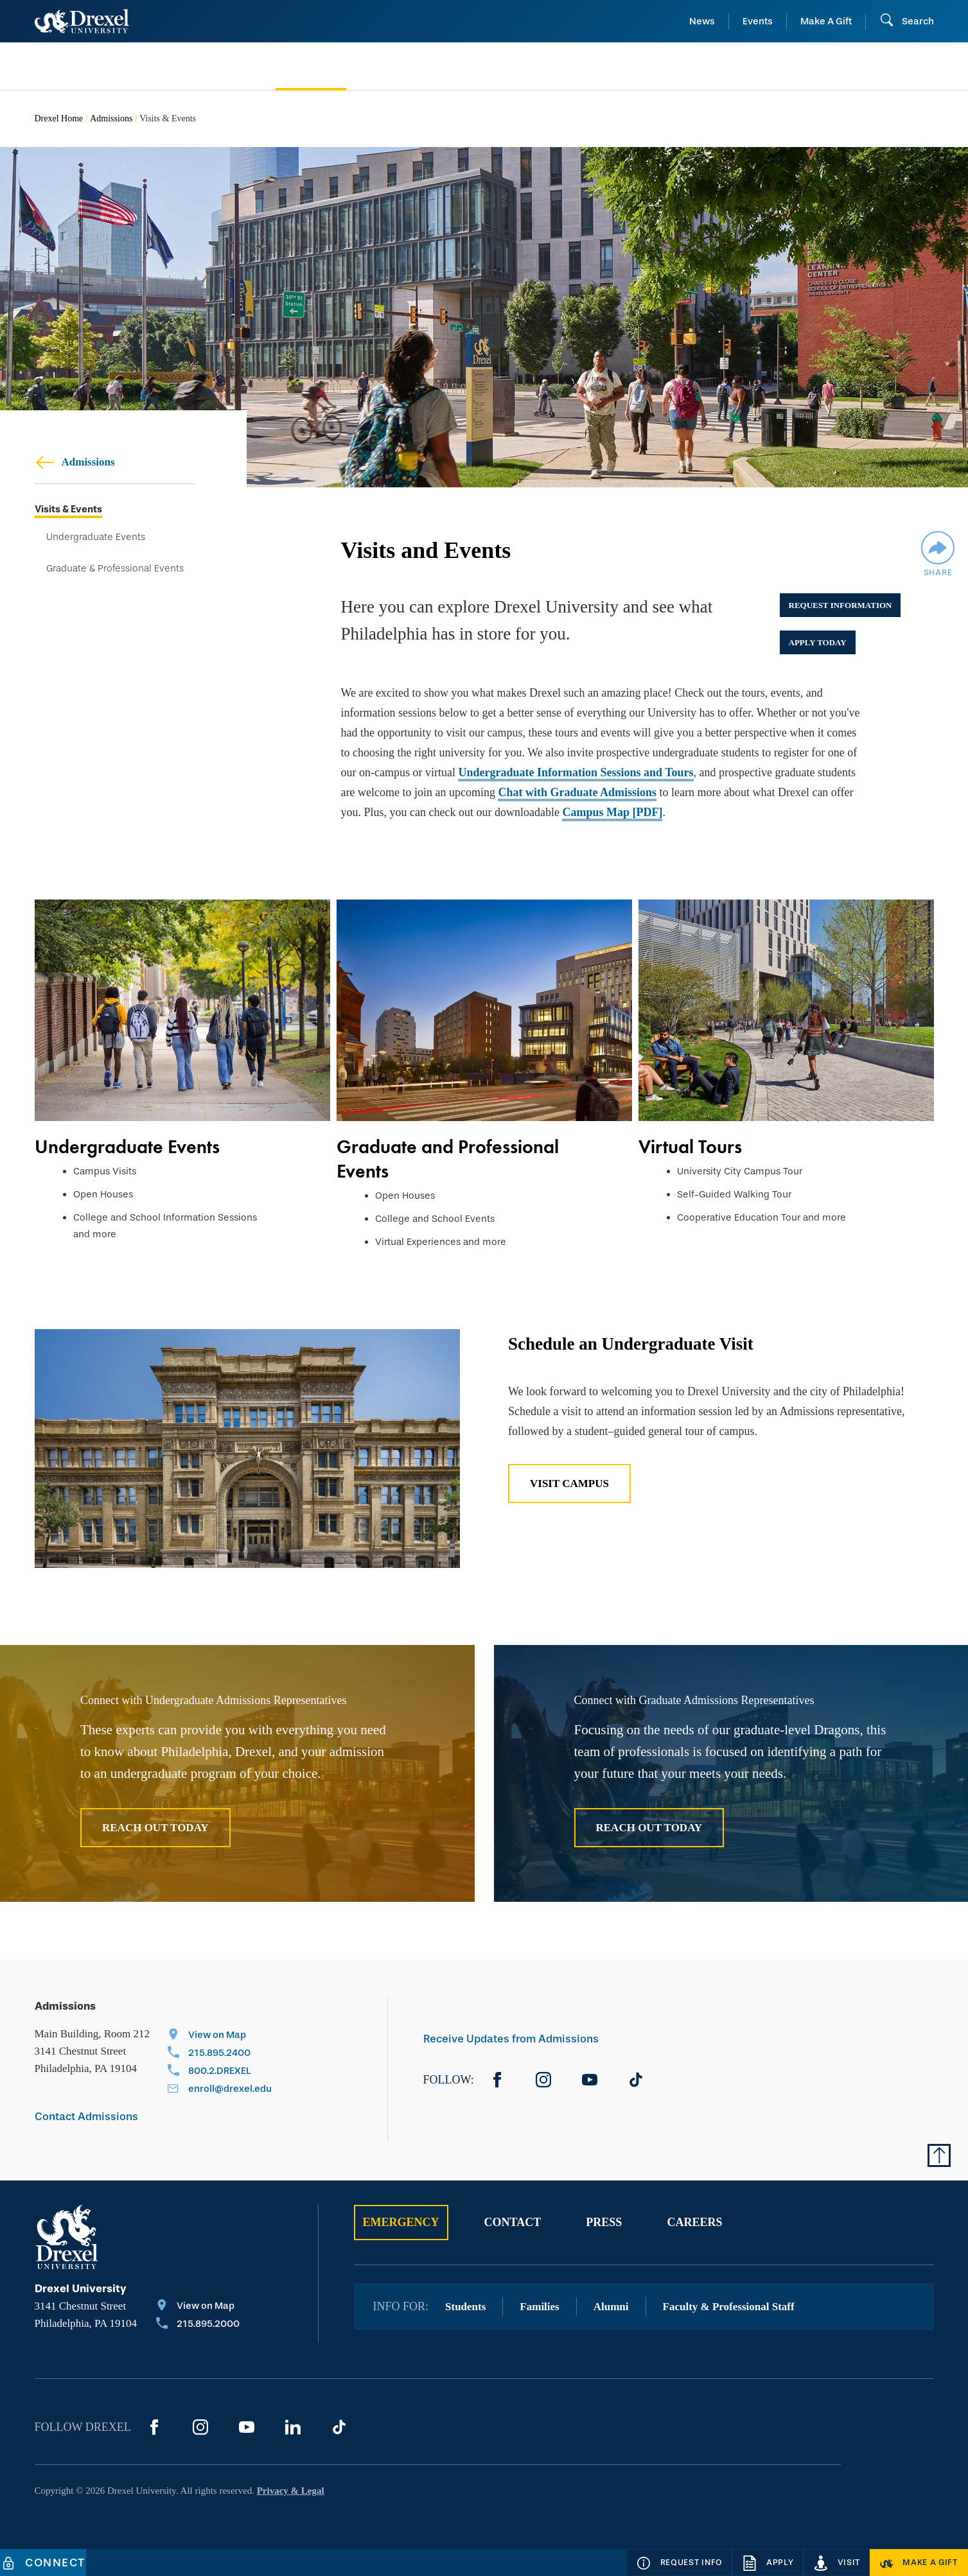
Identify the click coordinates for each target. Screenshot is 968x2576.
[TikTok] (636, 2079)
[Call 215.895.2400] (220, 2054)
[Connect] (43, 2562)
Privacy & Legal (290, 2490)
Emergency (401, 2222)
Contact (512, 2222)
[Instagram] (543, 2079)
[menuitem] (136, 66)
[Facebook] (497, 2079)
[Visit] (837, 2562)
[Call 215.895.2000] (198, 2325)
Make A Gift (826, 21)
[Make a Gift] (919, 2562)
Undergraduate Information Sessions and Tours (575, 772)
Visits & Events (68, 509)
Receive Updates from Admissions (511, 2039)
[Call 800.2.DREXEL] (220, 2072)
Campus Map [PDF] (612, 812)
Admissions (111, 118)
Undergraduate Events (95, 537)
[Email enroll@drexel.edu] (220, 2090)
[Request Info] (679, 2562)
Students (465, 2307)
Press (604, 2222)
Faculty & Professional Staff (729, 2307)
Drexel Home (59, 118)
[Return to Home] (82, 21)
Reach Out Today (155, 1828)
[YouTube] (589, 2079)
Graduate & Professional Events (115, 568)
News (702, 21)
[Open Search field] (906, 21)
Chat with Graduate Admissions (577, 792)
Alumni (611, 2307)
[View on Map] (220, 2036)
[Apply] (768, 2562)
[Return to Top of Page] (939, 2155)
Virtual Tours (690, 1147)
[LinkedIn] (293, 2427)
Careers (694, 2222)
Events (758, 21)
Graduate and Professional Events (448, 1159)
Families (539, 2307)
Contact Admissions (86, 2116)
